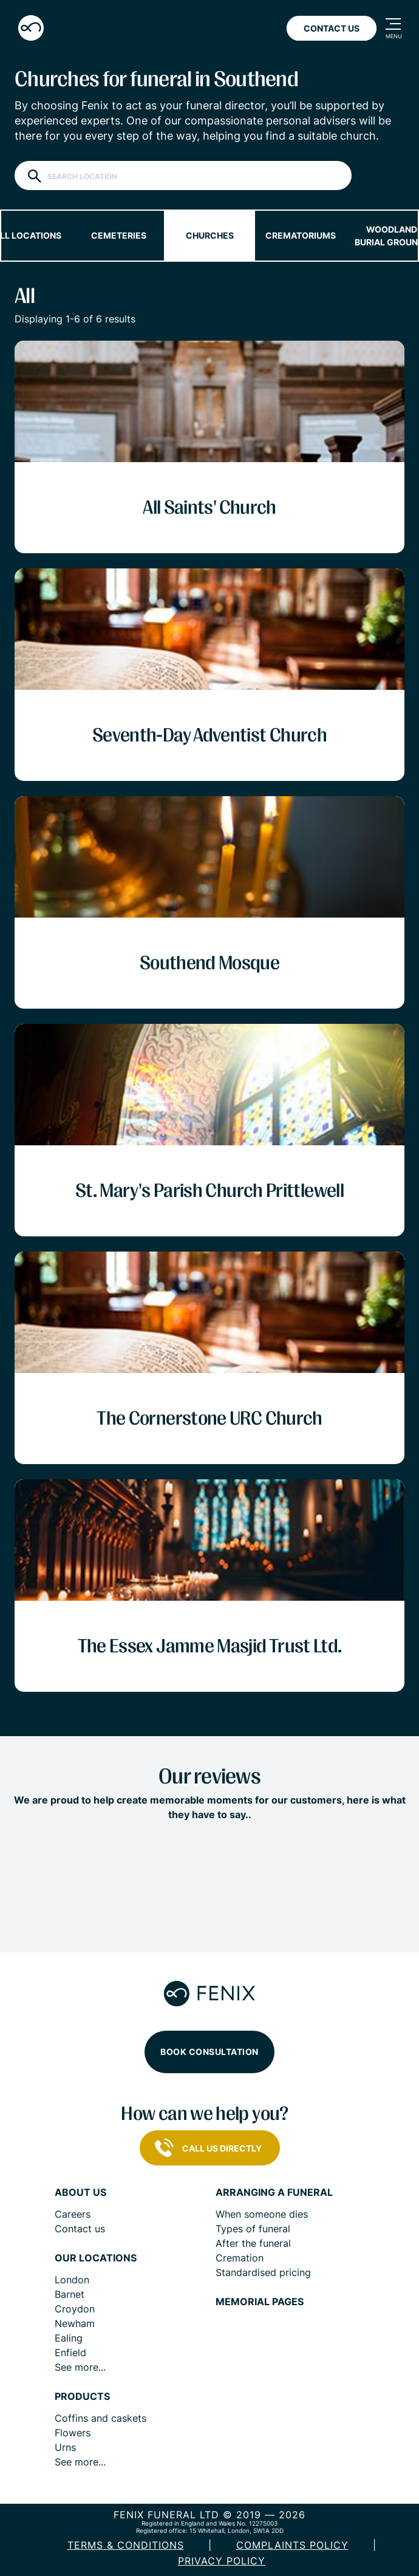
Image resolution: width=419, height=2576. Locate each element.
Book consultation (209, 2051)
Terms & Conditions (125, 2545)
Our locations (96, 2258)
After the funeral (253, 2243)
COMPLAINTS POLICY (292, 2545)
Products (82, 2396)
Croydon (75, 2309)
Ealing (69, 2338)
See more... (80, 2367)
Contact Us (331, 28)
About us (80, 2192)
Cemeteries (118, 235)
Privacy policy (221, 2561)
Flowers (72, 2433)
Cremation (240, 2258)
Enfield (70, 2352)
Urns (65, 2447)
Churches (210, 235)
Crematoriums (300, 235)
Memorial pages (260, 2302)
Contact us (80, 2229)
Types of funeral (253, 2229)
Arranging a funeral (274, 2192)
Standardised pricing (263, 2272)
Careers (72, 2214)
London (72, 2280)
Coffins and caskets (100, 2418)
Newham (75, 2323)
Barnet (69, 2294)
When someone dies (262, 2214)
